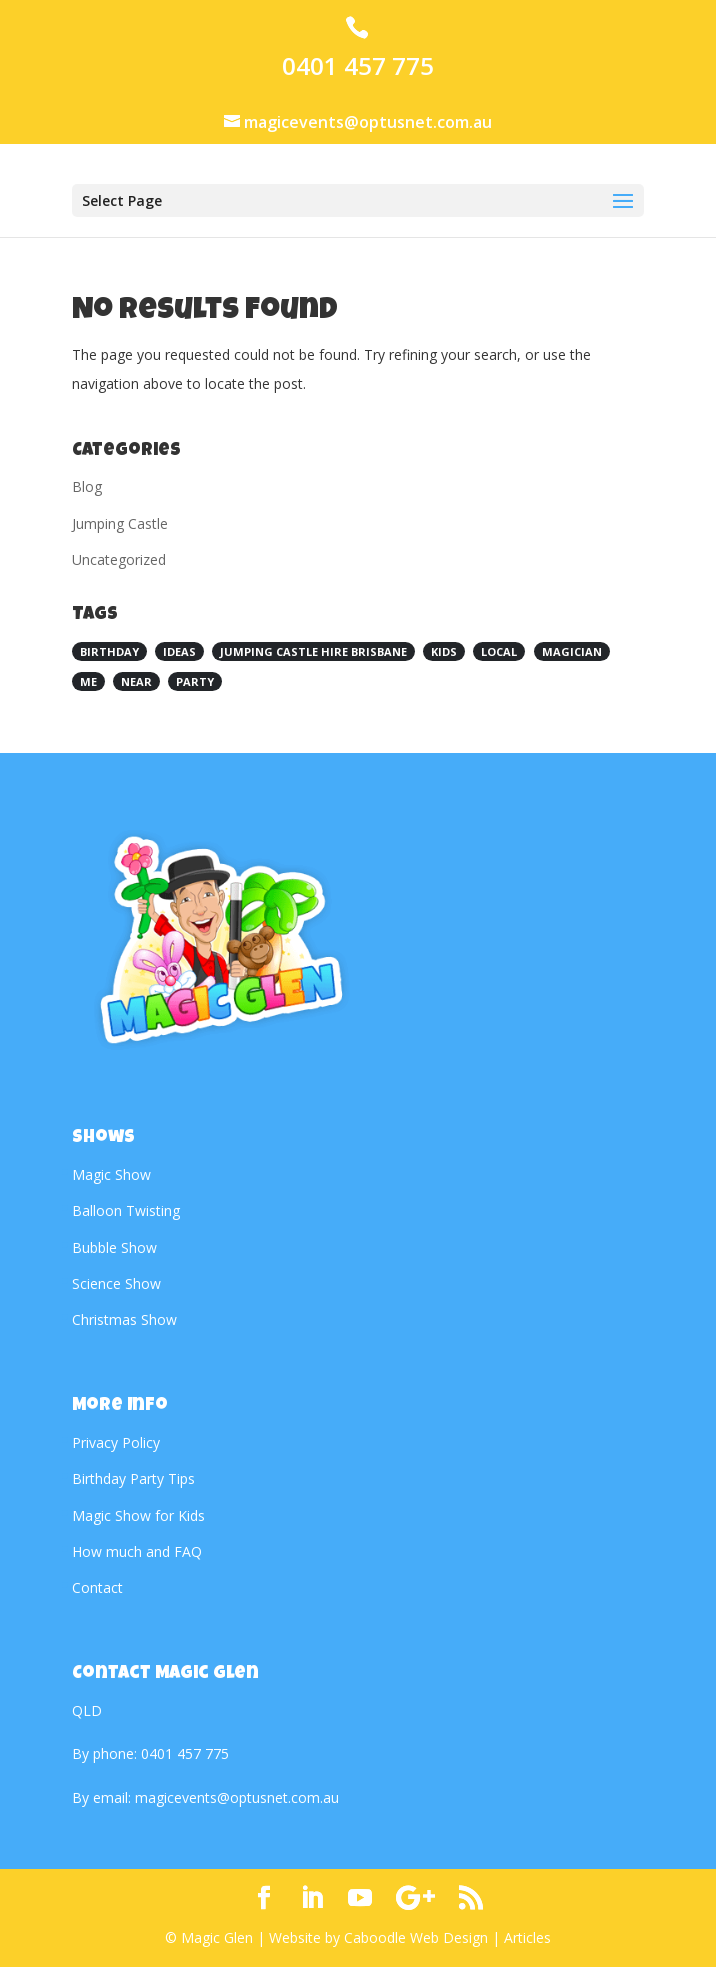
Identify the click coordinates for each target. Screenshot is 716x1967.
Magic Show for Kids (138, 1515)
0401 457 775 (358, 66)
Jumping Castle (120, 523)
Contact (97, 1587)
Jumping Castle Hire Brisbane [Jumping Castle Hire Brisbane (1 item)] (313, 651)
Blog (87, 486)
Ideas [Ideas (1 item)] (179, 651)
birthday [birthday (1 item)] (109, 651)
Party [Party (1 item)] (195, 681)
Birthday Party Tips (133, 1478)
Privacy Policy (116, 1442)
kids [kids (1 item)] (444, 651)
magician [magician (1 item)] (572, 651)
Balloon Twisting (126, 1210)
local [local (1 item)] (499, 651)
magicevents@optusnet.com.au (237, 1797)
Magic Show (111, 1174)
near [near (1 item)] (136, 681)
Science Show (116, 1283)
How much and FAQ (137, 1551)
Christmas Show (124, 1319)
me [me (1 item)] (88, 681)
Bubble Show (114, 1247)
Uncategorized (119, 559)
